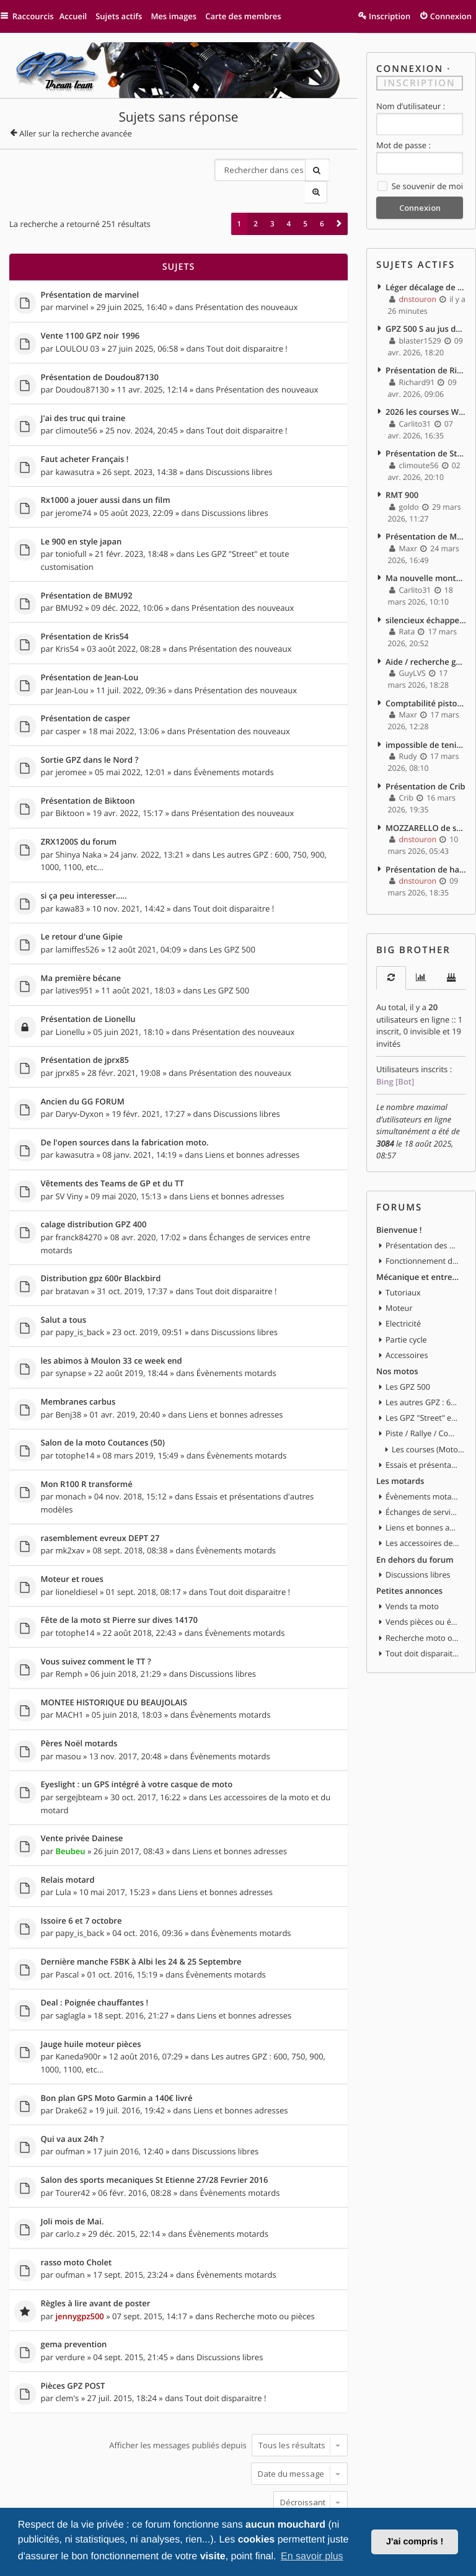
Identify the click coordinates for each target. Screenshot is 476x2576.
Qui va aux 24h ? (72, 2078)
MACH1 (69, 1662)
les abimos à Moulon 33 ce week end (111, 1316)
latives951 (74, 952)
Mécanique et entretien (418, 1252)
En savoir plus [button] (312, 2556)
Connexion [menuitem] (451, 16)
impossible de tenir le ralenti (426, 728)
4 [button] (289, 201)
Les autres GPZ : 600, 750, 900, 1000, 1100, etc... (423, 1374)
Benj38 (68, 1368)
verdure (70, 2290)
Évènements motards (234, 739)
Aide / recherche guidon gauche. (426, 647)
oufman (69, 2089)
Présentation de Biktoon (88, 768)
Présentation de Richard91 (426, 364)
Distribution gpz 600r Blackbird (101, 1235)
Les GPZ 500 (232, 912)
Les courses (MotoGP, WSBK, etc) (429, 1419)
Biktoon (69, 779)
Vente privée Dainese (82, 1783)
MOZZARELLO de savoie (426, 809)
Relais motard (68, 1824)
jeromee (70, 739)
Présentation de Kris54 (85, 606)
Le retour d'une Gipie (82, 901)
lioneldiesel (76, 1541)
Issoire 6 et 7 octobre (81, 1864)
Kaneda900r (77, 1996)
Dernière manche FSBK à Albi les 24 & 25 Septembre (141, 1904)
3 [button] (272, 201)
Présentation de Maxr (426, 526)
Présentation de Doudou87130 (100, 353)
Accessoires (407, 1328)
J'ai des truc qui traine (83, 393)
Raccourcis (36, 16)
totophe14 (74, 1408)
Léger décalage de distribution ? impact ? (426, 284)
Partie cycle (406, 1312)
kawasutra (74, 444)
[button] (339, 201)
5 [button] (305, 201)
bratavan (72, 1247)
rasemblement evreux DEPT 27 (100, 1490)
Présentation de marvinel (90, 272)
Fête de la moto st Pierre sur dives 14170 (119, 1570)
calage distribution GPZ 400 (94, 1183)
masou (68, 1702)
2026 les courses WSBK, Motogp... (426, 405)
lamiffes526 (77, 912)
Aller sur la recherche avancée (75, 132)
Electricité (403, 1298)
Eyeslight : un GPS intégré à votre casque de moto (137, 1731)
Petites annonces (409, 1557)
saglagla (70, 1956)
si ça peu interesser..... (84, 861)
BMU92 (68, 578)
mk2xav (69, 1500)
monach (70, 1448)
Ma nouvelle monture (426, 566)
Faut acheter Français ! (85, 433)
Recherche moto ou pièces (265, 2250)
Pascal (67, 1916)
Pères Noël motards (79, 1691)
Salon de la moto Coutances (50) (103, 1396)
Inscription (420, 82)
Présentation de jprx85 (85, 1022)
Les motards (400, 1449)
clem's (67, 2331)
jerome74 (73, 485)
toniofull (70, 525)
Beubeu (70, 1795)
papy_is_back (79, 1287)
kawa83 (69, 871)
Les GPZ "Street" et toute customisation (423, 1389)
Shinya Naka (78, 819)
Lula (63, 1835)
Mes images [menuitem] (180, 16)
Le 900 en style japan (81, 514)
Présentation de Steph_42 (426, 445)
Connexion (409, 69)
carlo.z (67, 2169)
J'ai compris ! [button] (414, 2542)
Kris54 (67, 618)
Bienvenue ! (398, 1206)
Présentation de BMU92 (87, 566)
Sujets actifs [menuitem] (125, 16)
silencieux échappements (426, 607)
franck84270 (78, 1194)
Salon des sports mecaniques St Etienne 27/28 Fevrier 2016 (154, 2118)
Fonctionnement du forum (423, 1236)
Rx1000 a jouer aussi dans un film (105, 474)
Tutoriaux (403, 1267)
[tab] (391, 957)
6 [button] (322, 201)
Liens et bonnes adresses (252, 1113)
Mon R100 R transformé (87, 1437)
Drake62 (71, 2048)
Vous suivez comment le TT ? (96, 1610)
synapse (70, 1327)
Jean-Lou (71, 658)
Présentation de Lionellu (88, 982)
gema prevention (74, 2280)
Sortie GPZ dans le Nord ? (90, 727)
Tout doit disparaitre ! (247, 323)
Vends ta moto (412, 1572)
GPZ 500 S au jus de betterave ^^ (426, 324)
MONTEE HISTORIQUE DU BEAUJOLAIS (114, 1651)
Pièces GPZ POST (73, 2320)
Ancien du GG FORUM (83, 1062)
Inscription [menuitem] (389, 16)
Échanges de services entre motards (423, 1480)
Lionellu (70, 992)
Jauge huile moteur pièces (91, 1985)
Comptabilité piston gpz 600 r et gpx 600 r (426, 687)
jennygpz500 (79, 2250)
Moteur (399, 1282)
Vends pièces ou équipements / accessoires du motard (423, 1587)
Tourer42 (72, 2129)
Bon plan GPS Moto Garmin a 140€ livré (117, 2038)
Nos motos (397, 1343)
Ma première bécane (81, 941)
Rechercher (314, 169)
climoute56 (76, 404)
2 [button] (255, 201)
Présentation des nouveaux (246, 283)
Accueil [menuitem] (79, 16)
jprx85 (67, 1033)
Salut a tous (64, 1276)
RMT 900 (402, 486)
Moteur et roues (72, 1530)
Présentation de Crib (425, 769)
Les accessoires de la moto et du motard (423, 1511)
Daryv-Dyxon (79, 1073)
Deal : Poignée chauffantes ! (95, 1945)
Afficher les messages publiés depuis (228, 2377)
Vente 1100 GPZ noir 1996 (90, 313)
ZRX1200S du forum (79, 808)
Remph (68, 1621)
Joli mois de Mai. (72, 2159)
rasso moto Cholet (76, 2199)
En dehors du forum (415, 1526)
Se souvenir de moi (420, 185)
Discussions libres (239, 444)
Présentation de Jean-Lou (90, 647)
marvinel (71, 283)
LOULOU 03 (77, 323)
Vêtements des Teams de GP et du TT (112, 1143)
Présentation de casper (86, 687)
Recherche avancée (336, 169)
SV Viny (68, 1154)
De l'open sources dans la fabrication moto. (125, 1103)
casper (67, 698)
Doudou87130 (81, 364)
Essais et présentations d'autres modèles (423, 1435)
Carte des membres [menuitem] (249, 16)
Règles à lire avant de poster (96, 2239)
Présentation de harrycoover (426, 849)
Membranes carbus (78, 1356)
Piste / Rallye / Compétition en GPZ (423, 1404)
